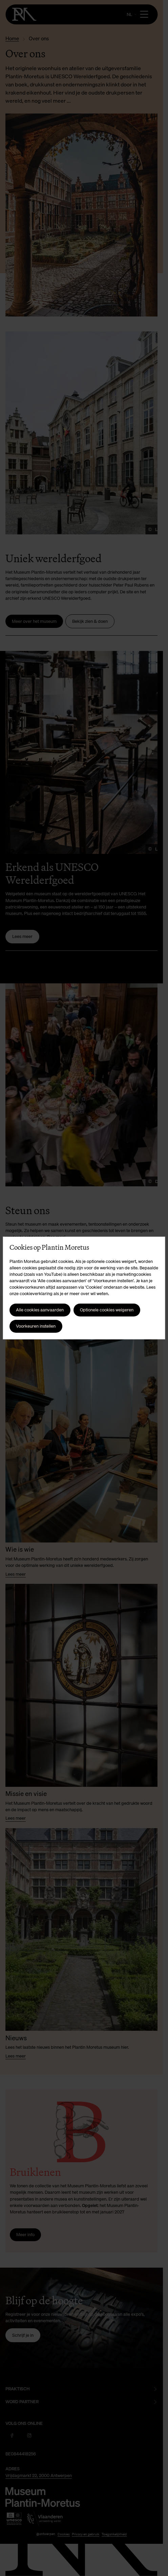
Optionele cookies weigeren (106, 1309)
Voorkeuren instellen (36, 1326)
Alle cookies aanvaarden (40, 1309)
